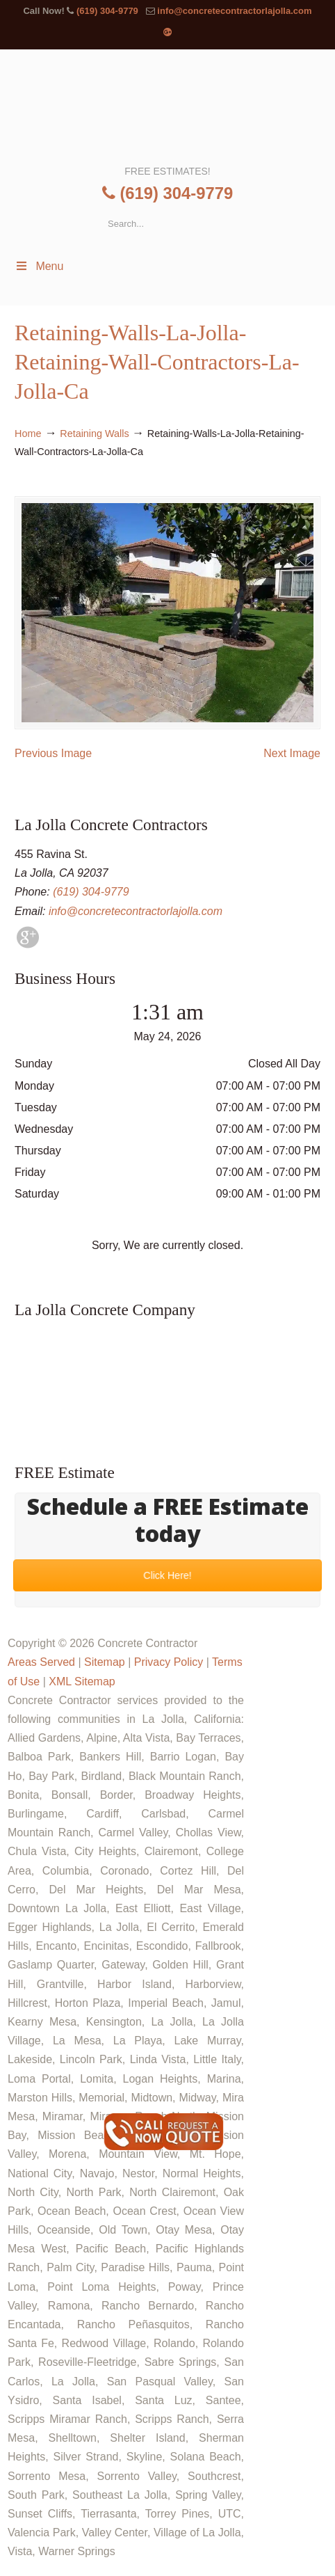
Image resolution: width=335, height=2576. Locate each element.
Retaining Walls (94, 433)
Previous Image (53, 753)
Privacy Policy (169, 1662)
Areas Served (41, 1662)
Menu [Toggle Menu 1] (39, 266)
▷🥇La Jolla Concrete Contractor (166, 106)
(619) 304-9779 (107, 11)
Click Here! (167, 1576)
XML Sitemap (82, 1681)
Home (28, 433)
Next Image (291, 753)
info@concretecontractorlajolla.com (234, 11)
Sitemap (104, 1662)
